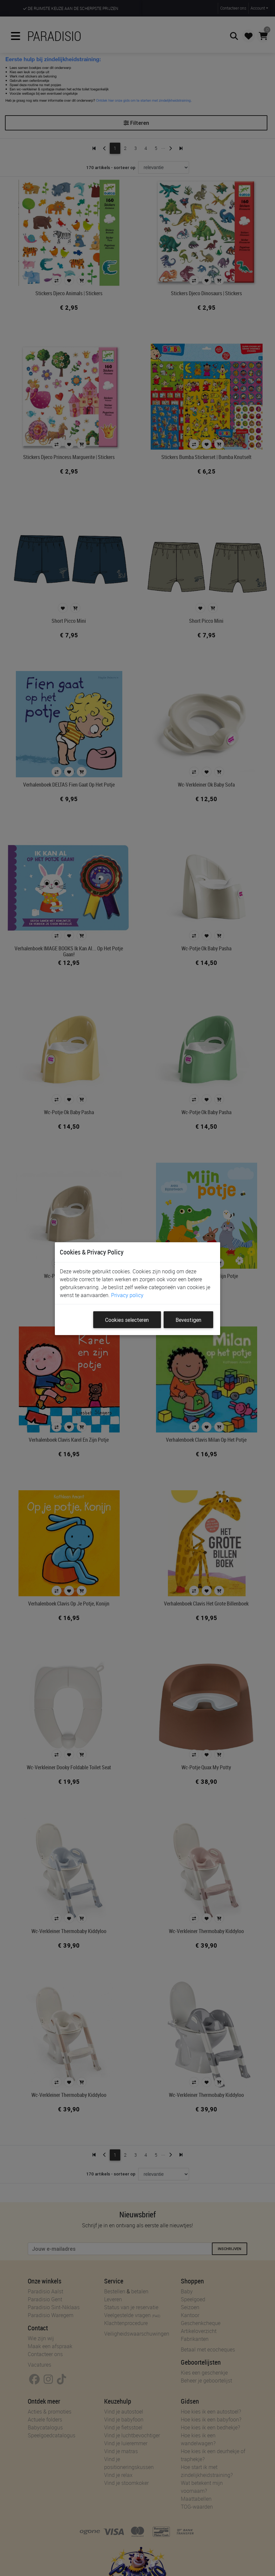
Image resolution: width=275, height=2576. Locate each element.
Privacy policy (127, 1295)
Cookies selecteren (127, 1320)
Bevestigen (188, 1320)
